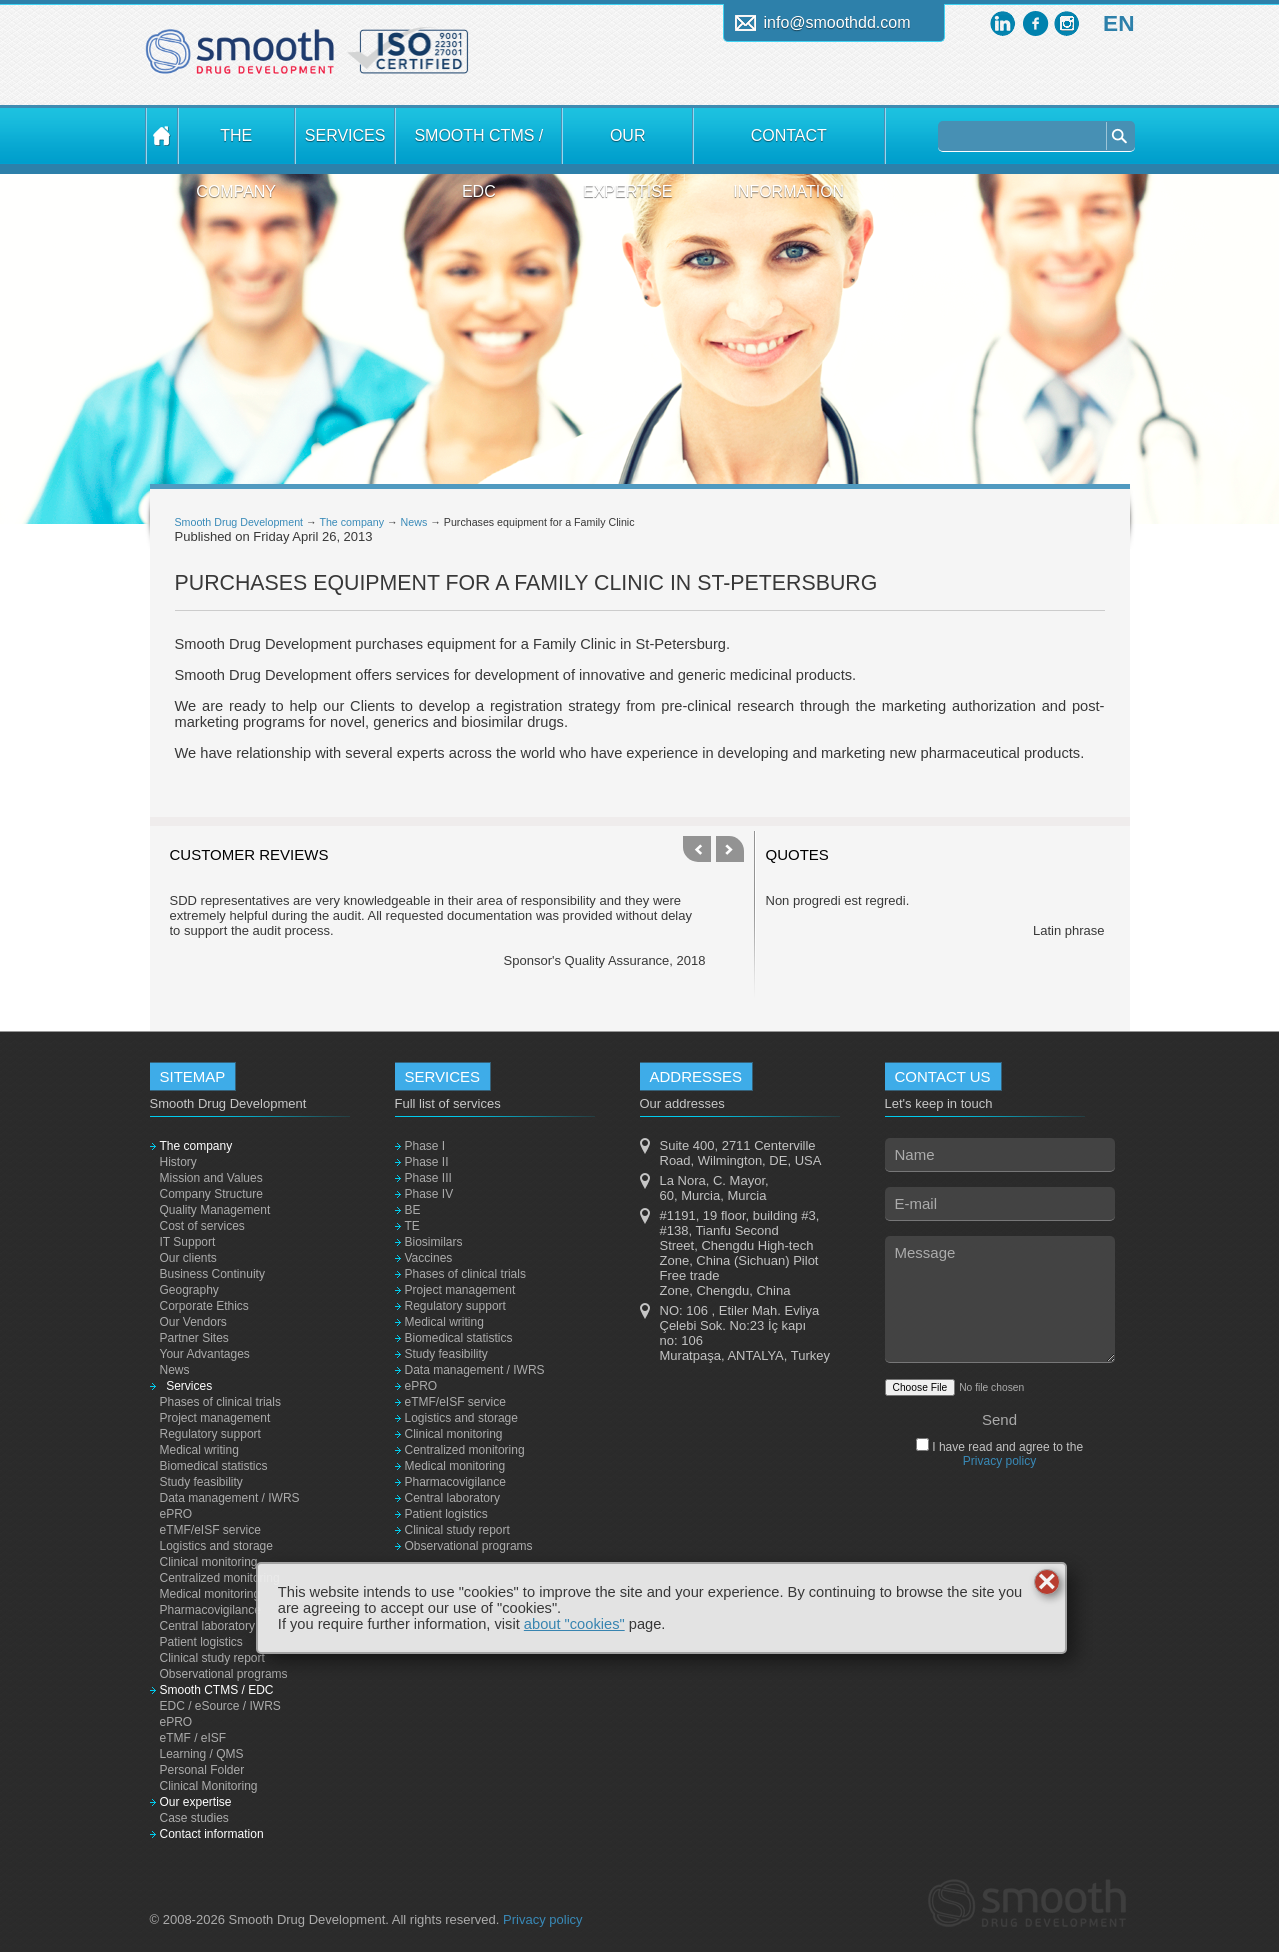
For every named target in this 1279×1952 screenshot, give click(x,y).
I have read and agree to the (1006, 1454)
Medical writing (199, 1450)
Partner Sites (194, 1338)
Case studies (194, 1818)
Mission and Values (211, 1178)
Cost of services (202, 1226)
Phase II (427, 1162)
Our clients (188, 1258)
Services (345, 135)
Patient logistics (201, 1642)
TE (412, 1226)
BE (413, 1210)
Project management (215, 1418)
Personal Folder (202, 1770)
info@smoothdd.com (837, 22)
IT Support (188, 1242)
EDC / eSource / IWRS (220, 1706)
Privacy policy (999, 1461)
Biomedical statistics (214, 1466)
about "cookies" (574, 1624)
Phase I (425, 1146)
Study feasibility (201, 1482)
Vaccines (429, 1258)
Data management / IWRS (230, 1498)
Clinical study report (212, 1658)
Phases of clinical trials (220, 1402)
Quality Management (215, 1210)
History (178, 1162)
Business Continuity (212, 1274)
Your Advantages (205, 1354)
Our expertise (628, 145)
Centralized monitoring (220, 1578)
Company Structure (211, 1194)
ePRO (176, 1514)
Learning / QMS (202, 1754)
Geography (189, 1290)
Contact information (788, 145)
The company (236, 145)
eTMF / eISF (193, 1738)
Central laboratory (207, 1626)
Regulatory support (210, 1434)
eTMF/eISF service (210, 1530)
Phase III (428, 1178)
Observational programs (224, 1674)
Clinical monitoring (209, 1562)
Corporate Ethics (204, 1306)
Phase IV (429, 1194)
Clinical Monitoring (209, 1786)
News (414, 522)
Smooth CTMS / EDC (478, 145)
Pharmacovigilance (210, 1610)
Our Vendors (193, 1322)
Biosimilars (434, 1242)
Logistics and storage (216, 1546)
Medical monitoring (210, 1594)
